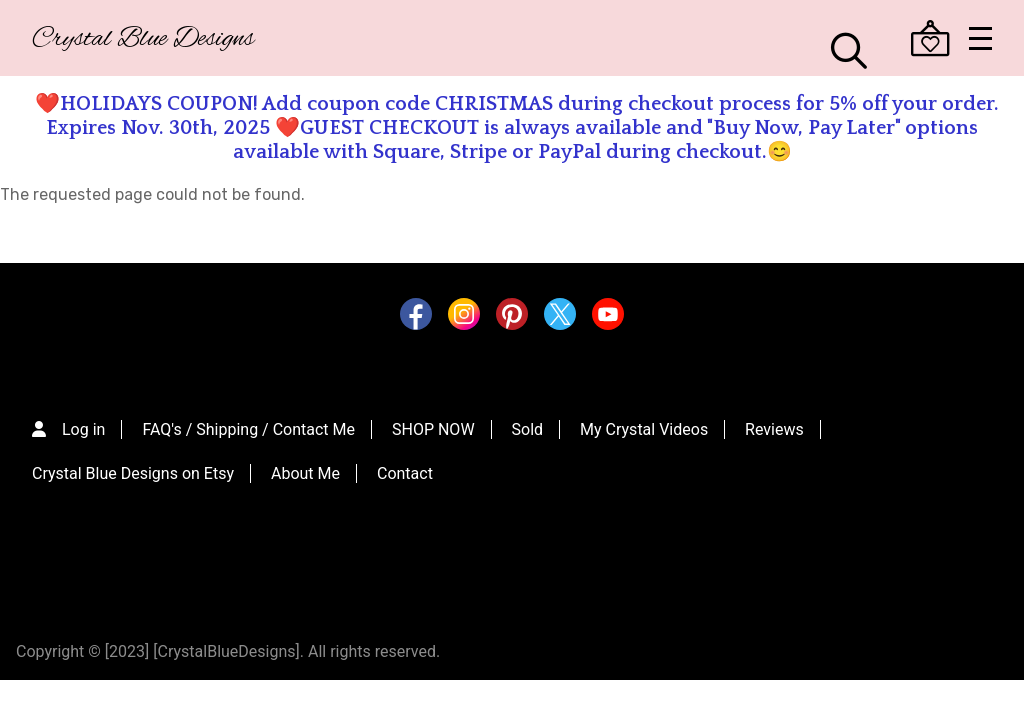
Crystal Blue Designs (143, 39)
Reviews (774, 419)
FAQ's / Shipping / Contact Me (248, 419)
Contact (405, 463)
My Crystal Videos (644, 419)
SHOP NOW (433, 419)
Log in (83, 419)
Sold (528, 419)
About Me (305, 463)
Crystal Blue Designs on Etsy (133, 463)
